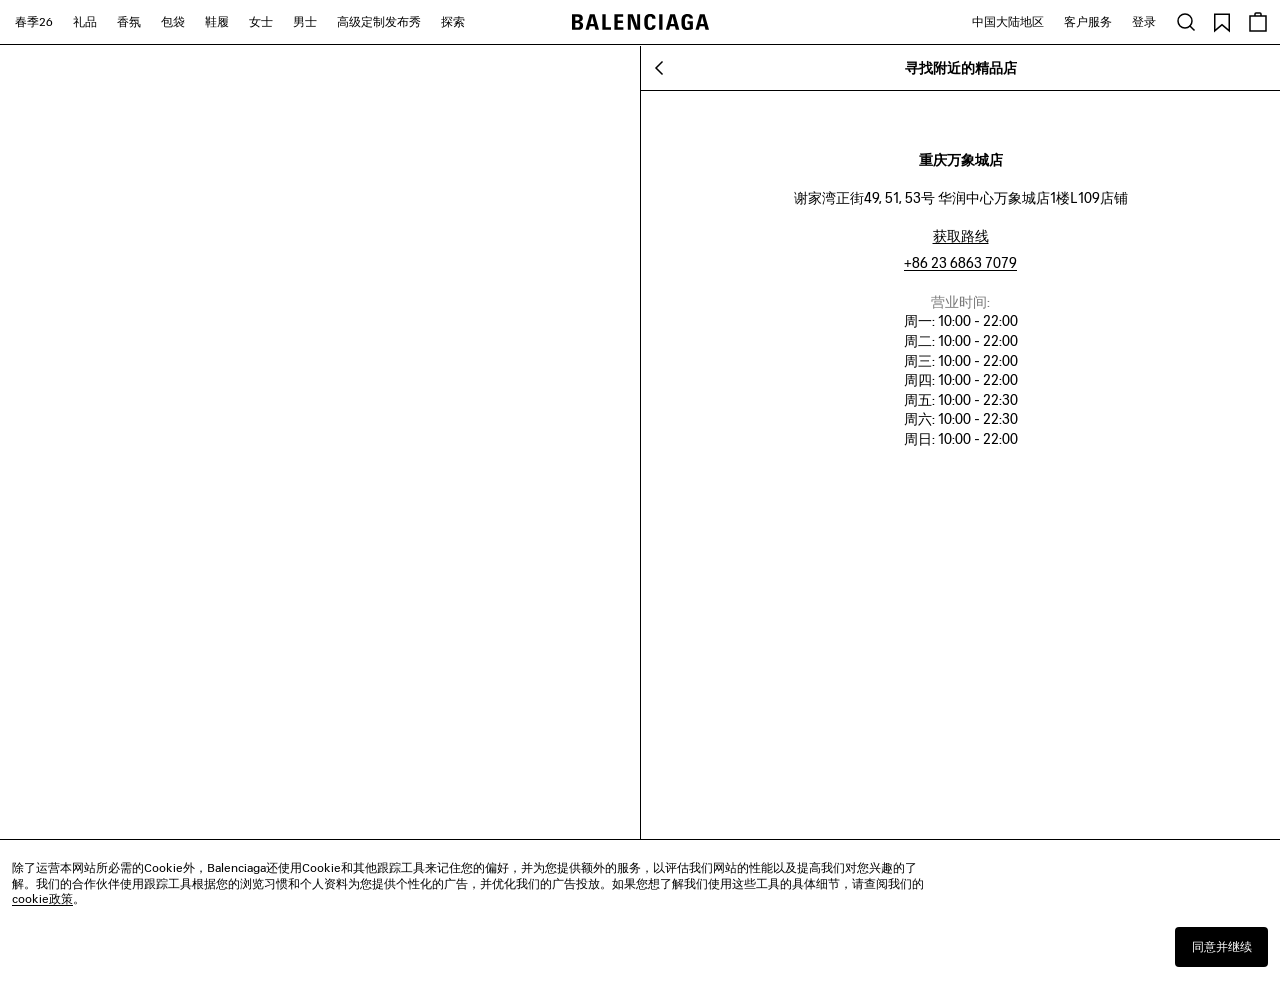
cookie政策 (42, 898)
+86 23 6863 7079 (960, 262)
